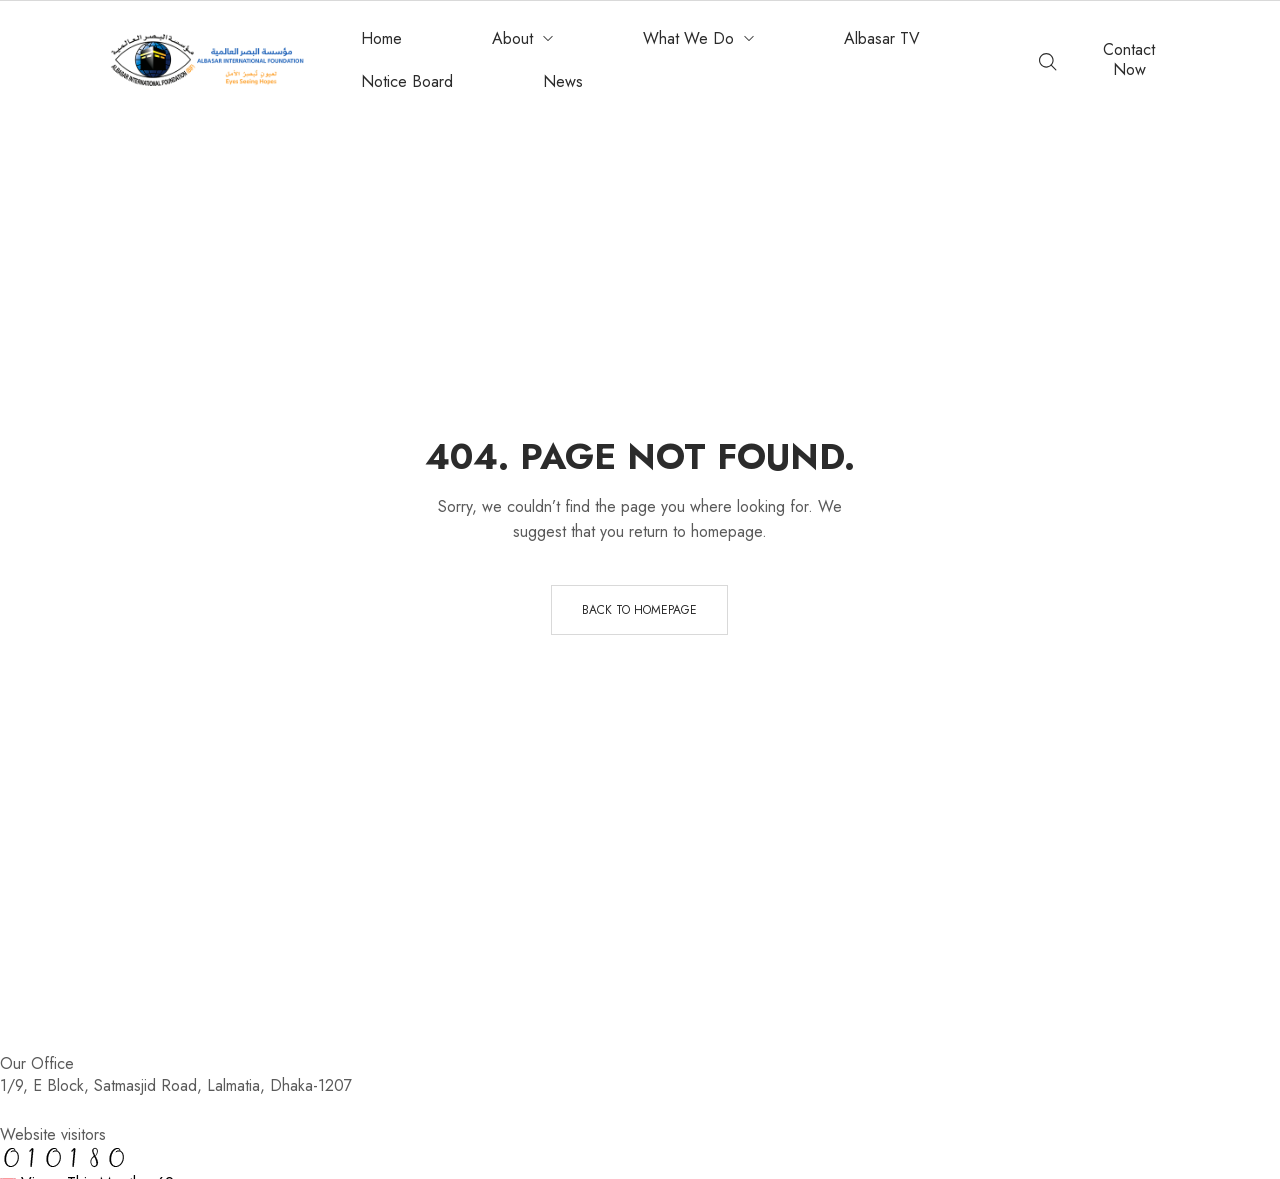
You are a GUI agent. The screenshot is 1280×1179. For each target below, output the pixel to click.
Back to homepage (639, 610)
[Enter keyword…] (1048, 62)
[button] (1129, 60)
